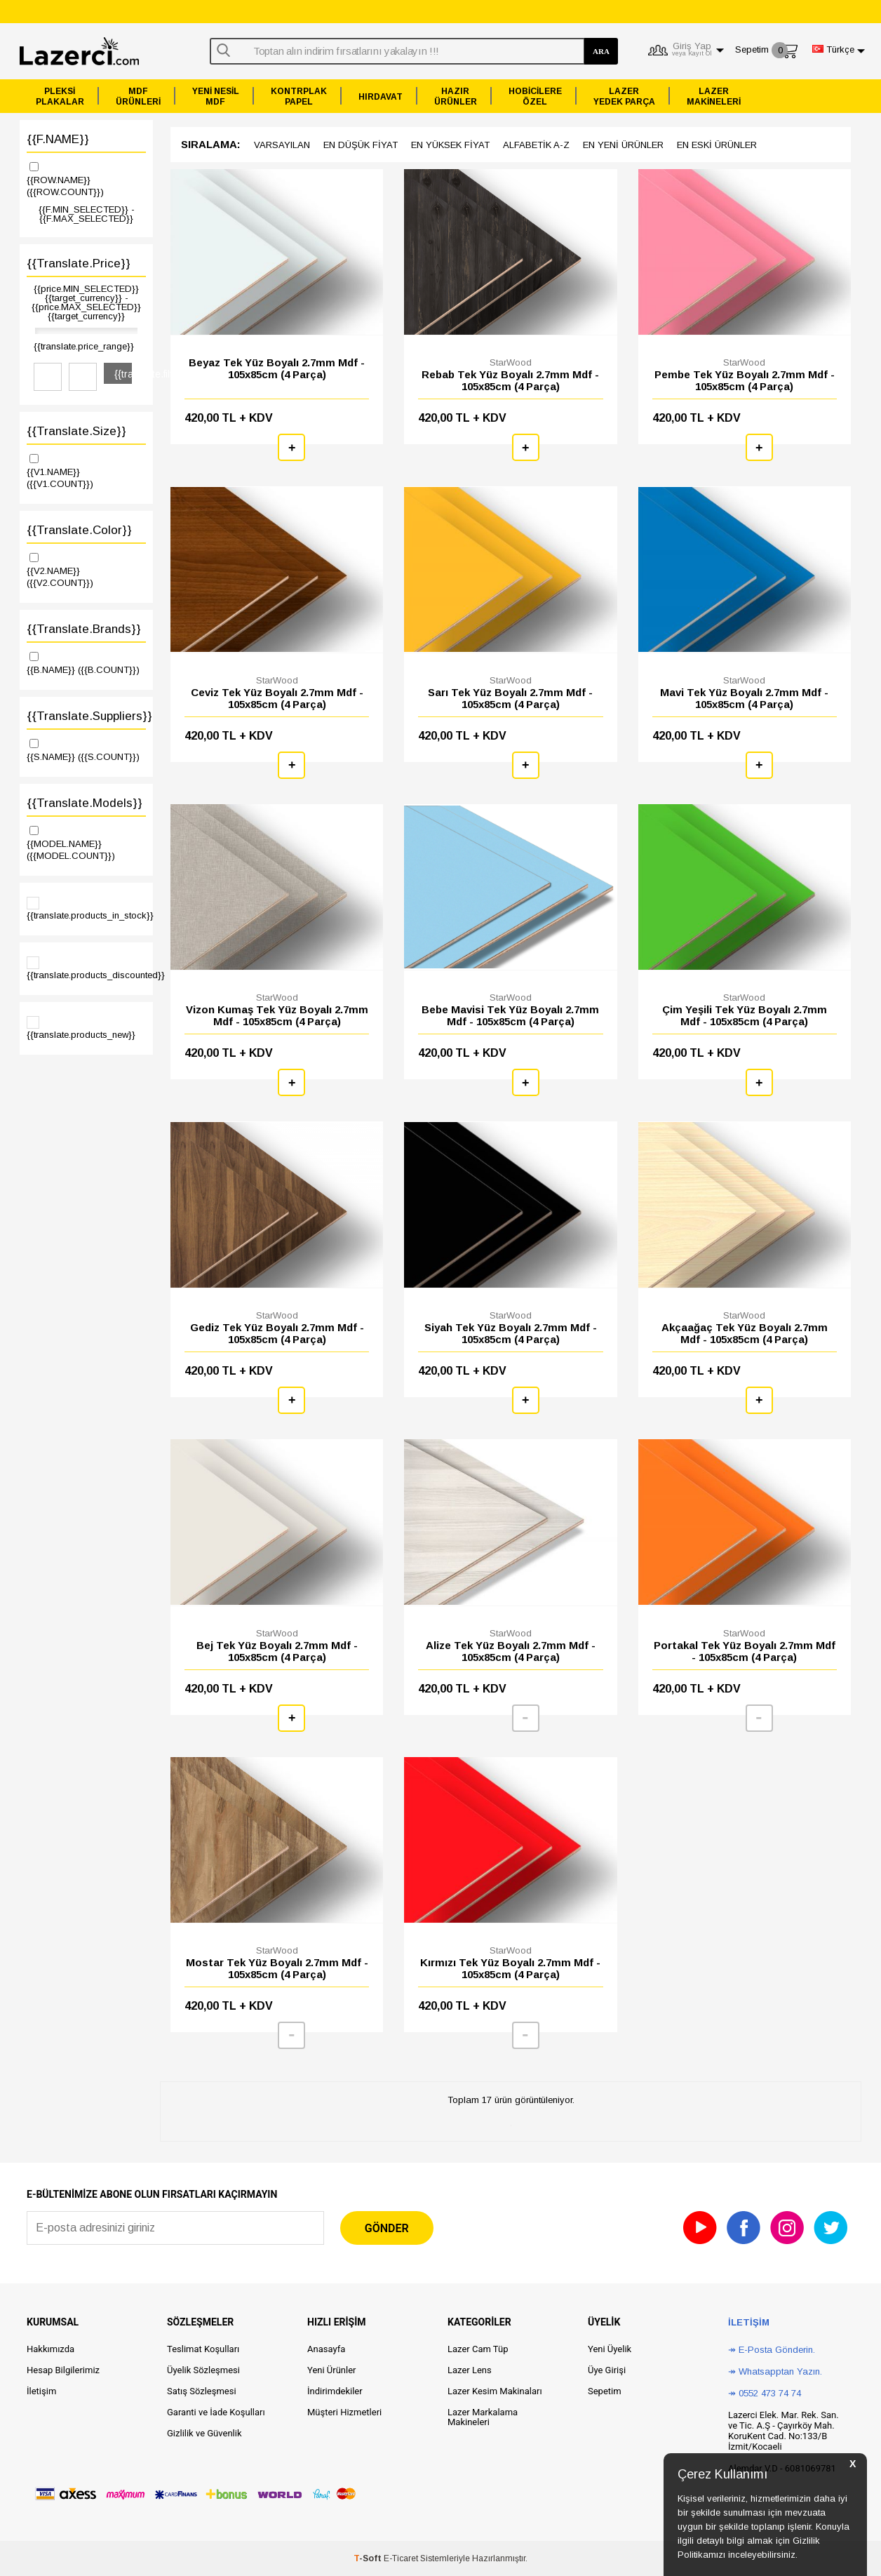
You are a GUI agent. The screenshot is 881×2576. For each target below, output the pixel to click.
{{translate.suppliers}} (86, 716)
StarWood (511, 362)
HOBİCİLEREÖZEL (535, 96)
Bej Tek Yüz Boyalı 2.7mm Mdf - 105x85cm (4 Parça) (277, 1651)
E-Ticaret (401, 2558)
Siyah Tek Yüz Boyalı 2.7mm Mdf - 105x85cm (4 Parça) (510, 1333)
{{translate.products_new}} (81, 1028)
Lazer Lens (470, 2370)
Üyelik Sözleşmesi (203, 2370)
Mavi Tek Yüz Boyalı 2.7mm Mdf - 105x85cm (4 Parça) (744, 698)
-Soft (369, 2558)
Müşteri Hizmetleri (344, 2412)
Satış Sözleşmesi (201, 2391)
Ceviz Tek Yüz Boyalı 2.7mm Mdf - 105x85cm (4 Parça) (277, 698)
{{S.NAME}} (86, 749)
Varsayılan (282, 144)
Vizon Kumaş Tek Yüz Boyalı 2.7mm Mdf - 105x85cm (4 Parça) (277, 1015)
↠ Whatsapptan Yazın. (775, 2371)
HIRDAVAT (380, 97)
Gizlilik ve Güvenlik (204, 2433)
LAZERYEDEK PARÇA (624, 96)
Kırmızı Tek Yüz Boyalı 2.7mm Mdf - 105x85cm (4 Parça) (510, 1968)
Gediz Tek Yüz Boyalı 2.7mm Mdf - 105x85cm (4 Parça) (277, 1333)
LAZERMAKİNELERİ (714, 96)
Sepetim (604, 2391)
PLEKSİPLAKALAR (60, 96)
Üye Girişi (607, 2370)
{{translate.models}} (84, 803)
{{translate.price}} (78, 263)
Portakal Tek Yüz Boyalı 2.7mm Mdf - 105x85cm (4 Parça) (744, 1651)
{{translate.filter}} (123, 374)
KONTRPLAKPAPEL (299, 96)
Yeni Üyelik (609, 2349)
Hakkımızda (50, 2349)
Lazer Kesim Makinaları (495, 2391)
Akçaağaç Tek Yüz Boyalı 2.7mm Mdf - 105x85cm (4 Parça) (744, 1333)
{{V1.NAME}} (86, 470)
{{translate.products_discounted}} (86, 968)
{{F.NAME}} (58, 139)
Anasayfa (326, 2349)
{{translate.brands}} (84, 629)
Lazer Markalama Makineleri (483, 2417)
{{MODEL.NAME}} (86, 842)
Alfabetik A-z (536, 144)
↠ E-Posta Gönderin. (771, 2349)
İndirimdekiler (335, 2391)
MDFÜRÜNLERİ (138, 96)
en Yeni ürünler (623, 144)
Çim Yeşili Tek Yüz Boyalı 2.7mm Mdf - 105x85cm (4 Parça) (744, 1015)
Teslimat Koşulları (203, 2349)
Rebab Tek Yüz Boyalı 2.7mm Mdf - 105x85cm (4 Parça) (510, 380)
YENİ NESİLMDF (215, 96)
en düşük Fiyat (360, 144)
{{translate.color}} (79, 530)
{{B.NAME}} (86, 662)
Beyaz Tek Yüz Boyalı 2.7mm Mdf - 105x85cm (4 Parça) (277, 368)
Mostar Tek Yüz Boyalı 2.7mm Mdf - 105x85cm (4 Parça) (277, 1968)
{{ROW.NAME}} (86, 178)
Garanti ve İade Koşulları (216, 2412)
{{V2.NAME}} (86, 569)
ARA (601, 51)
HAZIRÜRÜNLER (455, 96)
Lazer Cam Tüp (478, 2349)
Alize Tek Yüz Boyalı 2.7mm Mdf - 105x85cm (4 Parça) (511, 1651)
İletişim (41, 2391)
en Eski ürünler (717, 144)
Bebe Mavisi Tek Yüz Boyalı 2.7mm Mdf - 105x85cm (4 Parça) (510, 1015)
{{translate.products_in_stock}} (86, 909)
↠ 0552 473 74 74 (764, 2393)
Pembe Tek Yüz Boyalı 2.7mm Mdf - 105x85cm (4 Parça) (744, 380)
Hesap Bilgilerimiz (63, 2370)
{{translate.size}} (76, 431)
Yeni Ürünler (331, 2370)
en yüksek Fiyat (450, 144)
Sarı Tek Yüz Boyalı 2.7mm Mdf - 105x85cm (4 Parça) (510, 698)
